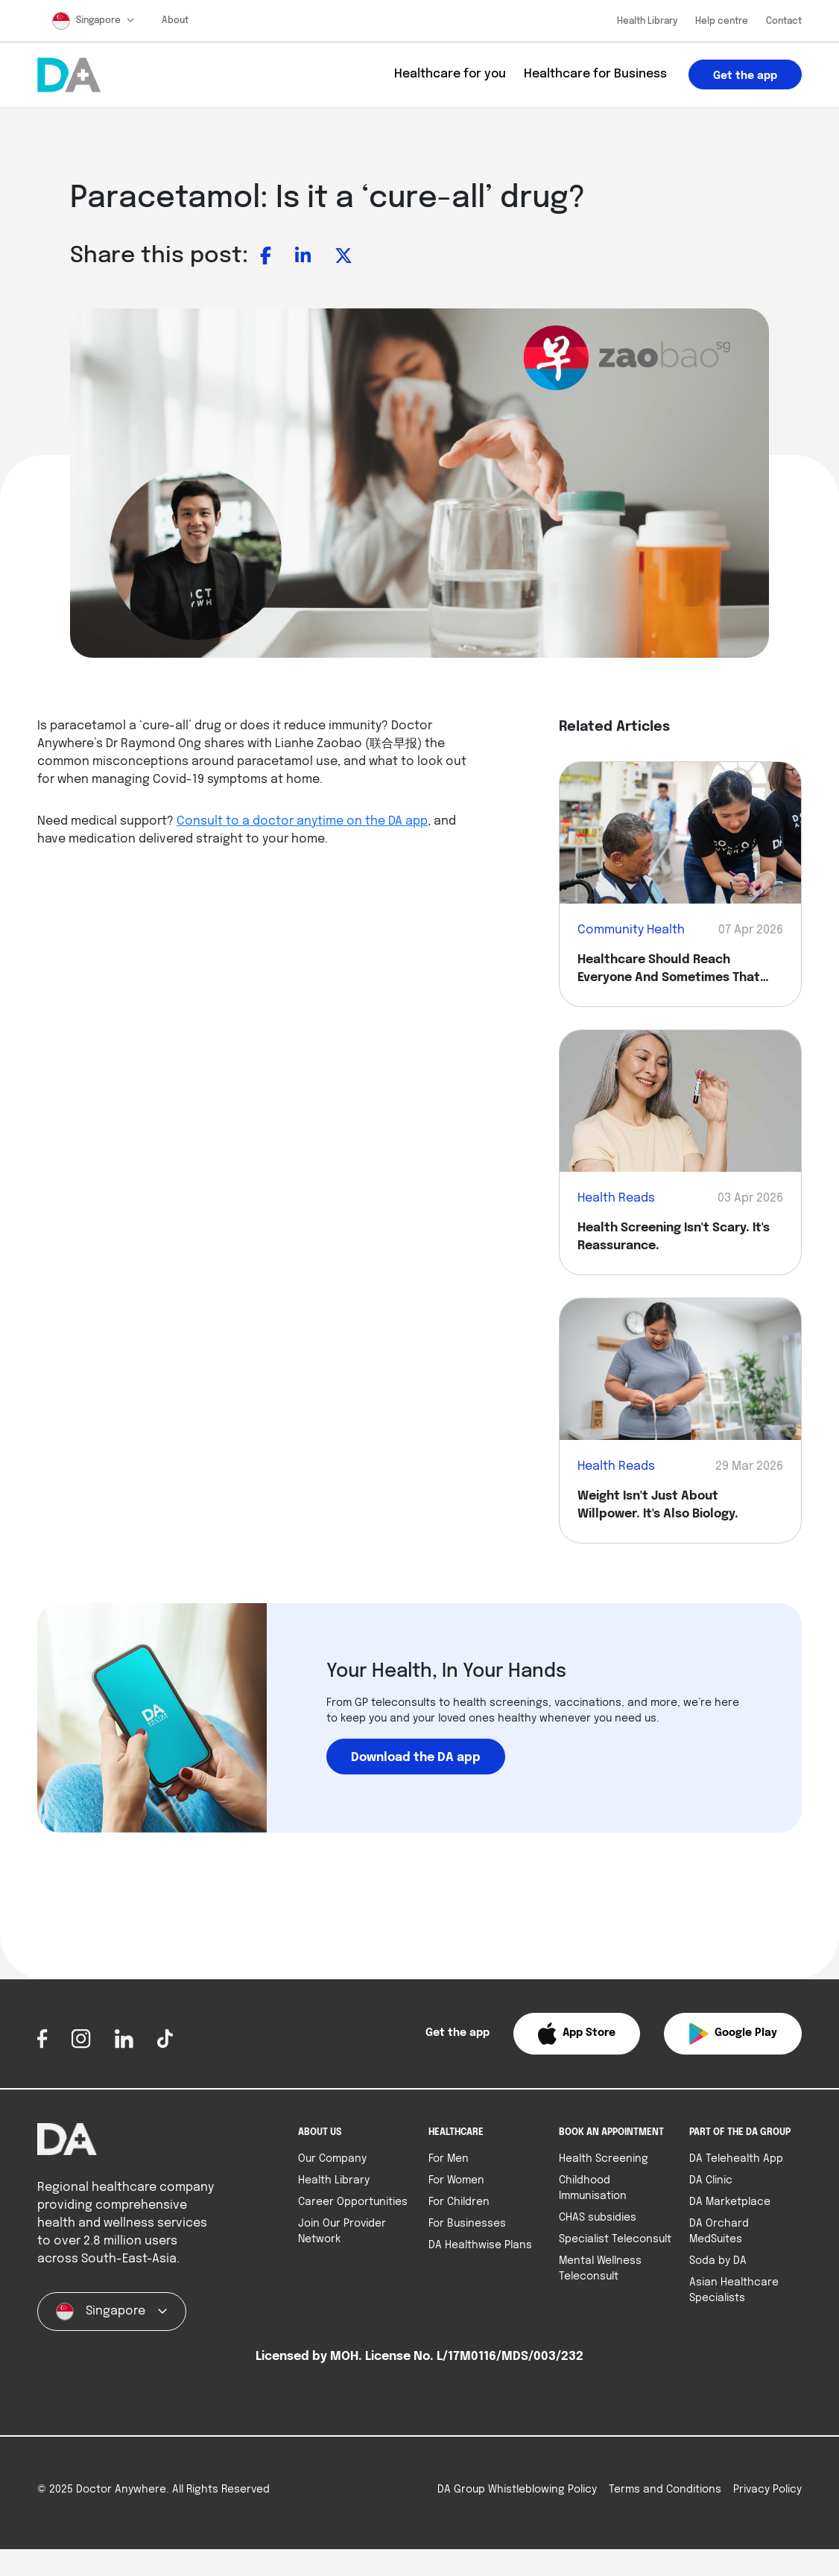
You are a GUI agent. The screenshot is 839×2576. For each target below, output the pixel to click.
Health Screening (603, 2159)
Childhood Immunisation (593, 2188)
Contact (784, 21)
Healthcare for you (450, 74)
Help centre (721, 21)
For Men (448, 2159)
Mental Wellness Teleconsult (600, 2269)
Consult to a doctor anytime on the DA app (302, 821)
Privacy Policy (767, 2489)
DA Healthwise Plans (480, 2245)
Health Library (647, 21)
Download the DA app (416, 1757)
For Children (459, 2202)
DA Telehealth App (736, 2159)
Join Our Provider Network (342, 2231)
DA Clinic (710, 2180)
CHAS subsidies (597, 2217)
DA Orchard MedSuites (719, 2231)
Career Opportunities (353, 2202)
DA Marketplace (729, 2202)
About (175, 20)
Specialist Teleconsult (615, 2239)
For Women (456, 2180)
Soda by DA (718, 2261)
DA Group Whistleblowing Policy (517, 2489)
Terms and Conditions (665, 2489)
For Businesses (467, 2223)
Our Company (332, 2159)
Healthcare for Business (595, 74)
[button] (576, 2034)
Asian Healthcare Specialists (734, 2290)
